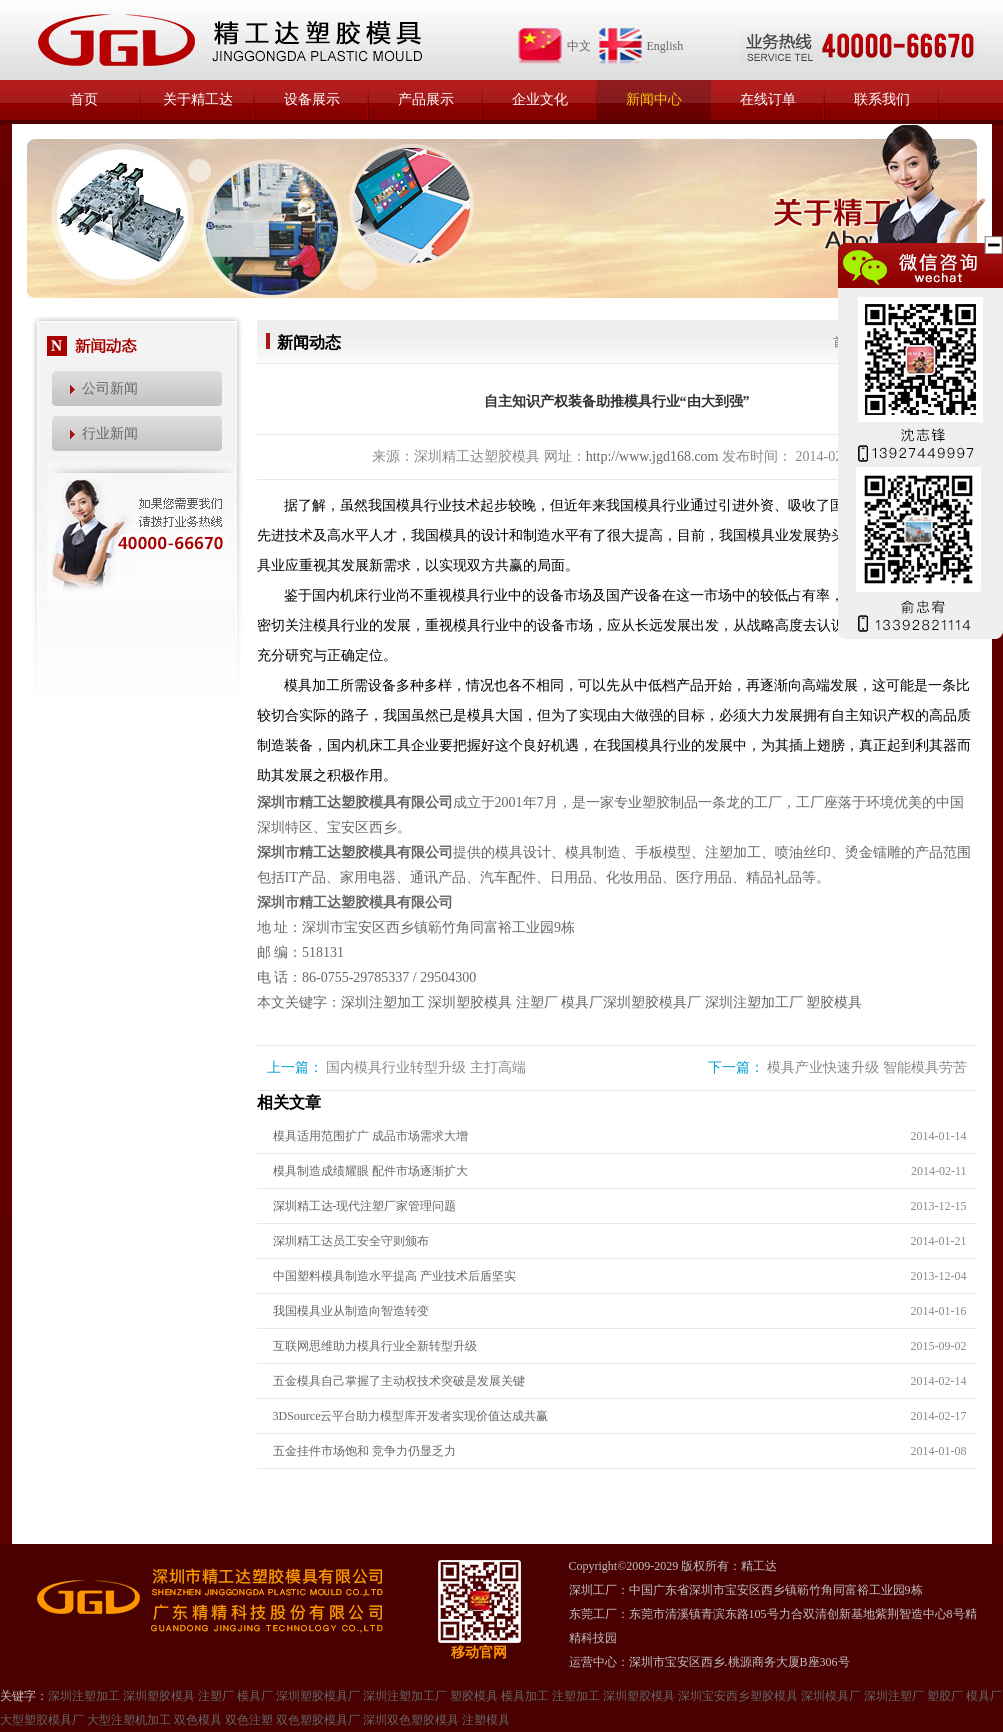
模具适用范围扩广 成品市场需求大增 (370, 1136)
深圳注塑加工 (383, 1002)
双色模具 (198, 1720)
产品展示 (426, 99)
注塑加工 (576, 1696)
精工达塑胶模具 (229, 40)
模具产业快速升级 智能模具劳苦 (867, 1067)
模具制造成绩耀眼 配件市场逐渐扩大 (370, 1171)
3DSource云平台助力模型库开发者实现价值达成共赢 (411, 1416)
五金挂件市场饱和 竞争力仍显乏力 (364, 1451)
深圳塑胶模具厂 (652, 1002)
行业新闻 (110, 433)
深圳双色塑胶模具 (411, 1720)
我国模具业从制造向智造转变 (351, 1311)
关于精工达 (198, 99)
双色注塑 (249, 1720)
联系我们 (882, 99)
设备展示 (312, 99)
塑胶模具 (834, 1002)
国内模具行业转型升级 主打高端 (426, 1067)
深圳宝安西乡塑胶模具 (738, 1696)
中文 (554, 46)
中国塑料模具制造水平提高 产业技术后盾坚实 (394, 1276)
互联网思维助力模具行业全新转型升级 (375, 1346)
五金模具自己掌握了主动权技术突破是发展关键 (399, 1381)
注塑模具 (486, 1720)
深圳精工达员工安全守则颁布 (351, 1241)
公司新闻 (110, 388)
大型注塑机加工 (129, 1720)
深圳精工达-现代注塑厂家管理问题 (365, 1206)
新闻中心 (654, 99)
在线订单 (768, 99)
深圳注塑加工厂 (754, 1002)
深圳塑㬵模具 (639, 1696)
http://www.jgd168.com (652, 456)
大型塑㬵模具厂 (42, 1720)
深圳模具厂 (831, 1696)
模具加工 (525, 1696)
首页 (84, 99)
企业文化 (540, 99)
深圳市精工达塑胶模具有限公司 (355, 802)
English (640, 46)
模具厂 (582, 1002)
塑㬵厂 (945, 1696)
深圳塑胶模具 (470, 1002)
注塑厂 (537, 1002)
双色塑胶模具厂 (318, 1720)
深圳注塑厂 (894, 1696)
